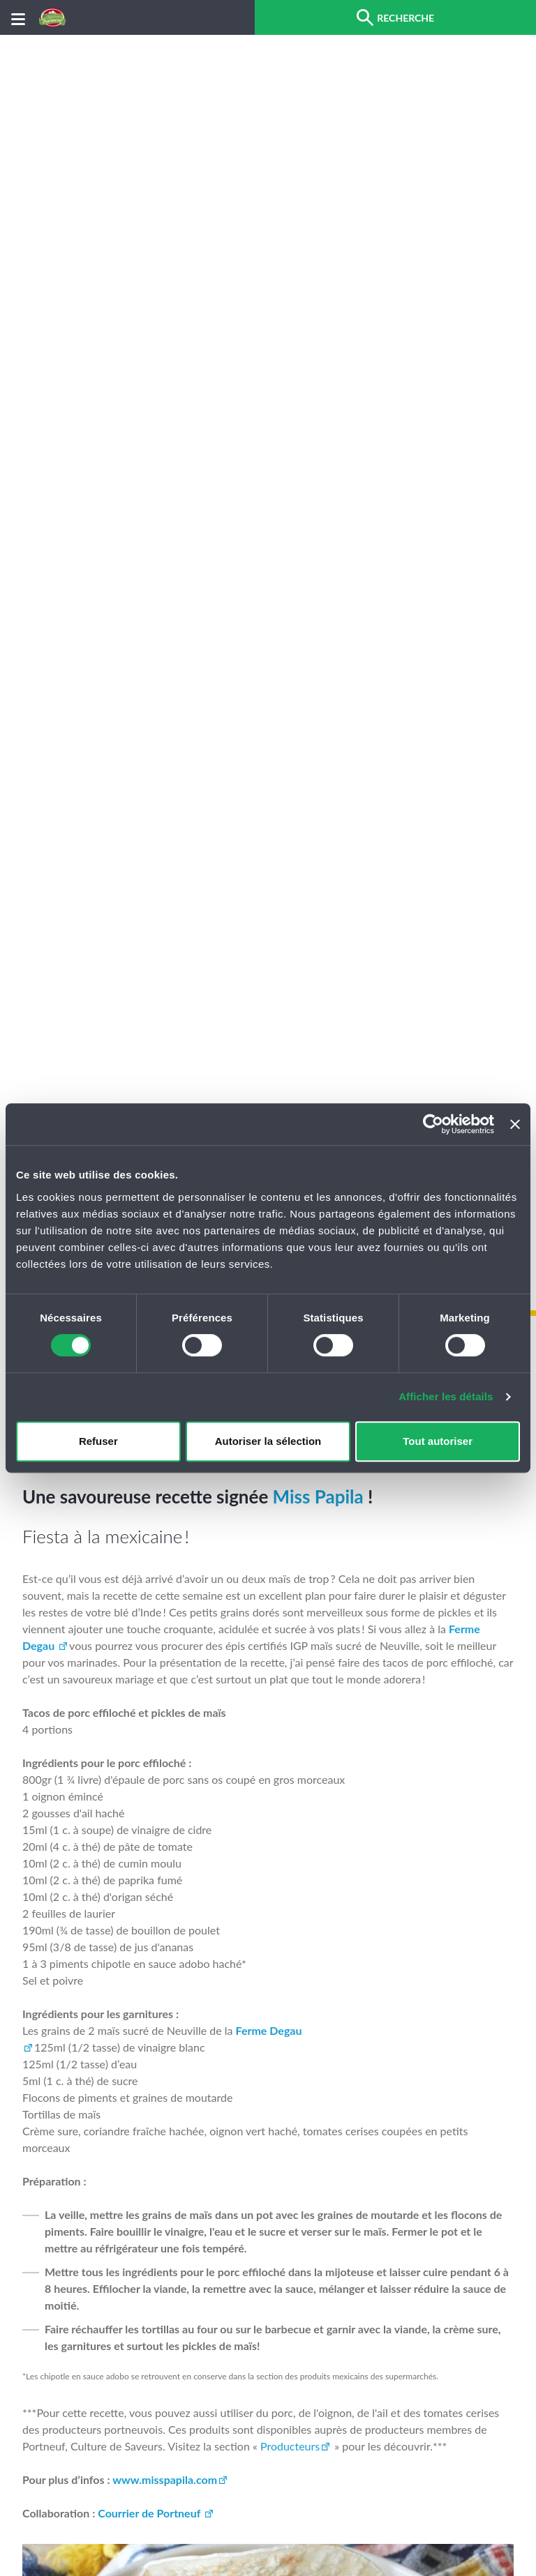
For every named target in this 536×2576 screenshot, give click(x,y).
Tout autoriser (437, 1441)
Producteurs (290, 2446)
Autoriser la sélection (268, 1441)
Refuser (98, 1441)
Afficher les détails (446, 1396)
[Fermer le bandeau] (515, 1124)
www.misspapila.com (164, 2479)
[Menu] (18, 18)
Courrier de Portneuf (150, 2513)
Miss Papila (318, 1496)
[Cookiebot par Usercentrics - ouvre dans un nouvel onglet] (433, 1124)
